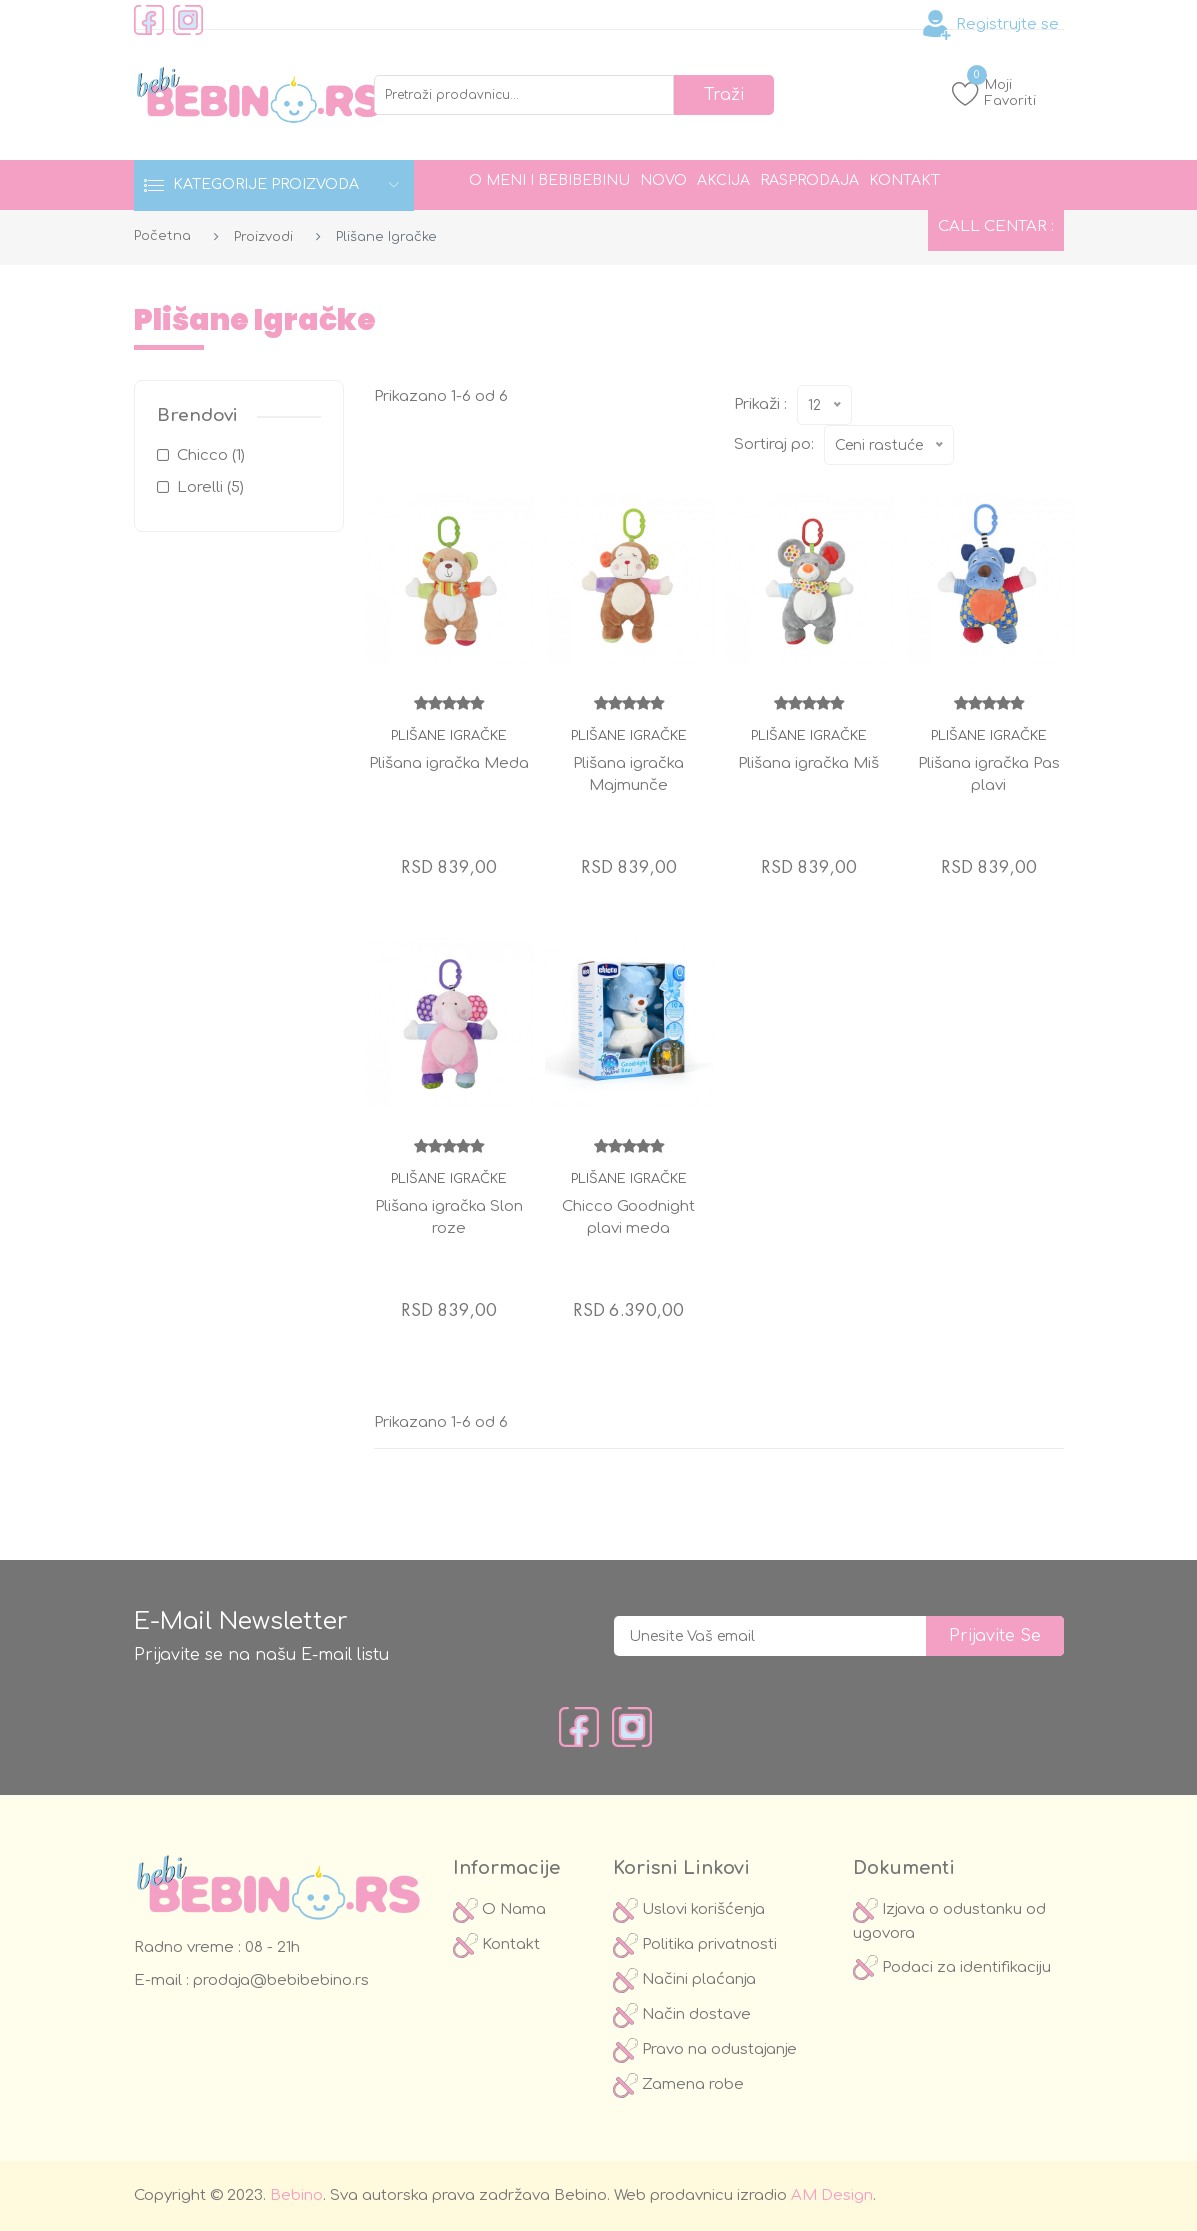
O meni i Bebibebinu (549, 180)
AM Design (832, 2195)
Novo (663, 180)
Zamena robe (678, 2084)
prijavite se (995, 1636)
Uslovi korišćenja (689, 1909)
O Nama (499, 1909)
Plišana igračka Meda (449, 763)
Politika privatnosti (695, 1944)
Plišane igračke (449, 736)
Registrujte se (990, 25)
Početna (162, 236)
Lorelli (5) (210, 487)
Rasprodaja (809, 180)
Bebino (296, 2195)
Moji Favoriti (994, 92)
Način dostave (682, 2014)
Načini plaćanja (684, 1979)
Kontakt (904, 180)
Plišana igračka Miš (808, 763)
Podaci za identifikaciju (952, 1967)
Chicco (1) (211, 455)
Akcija (723, 180)
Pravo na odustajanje (705, 2049)
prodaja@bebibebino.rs (279, 1980)
